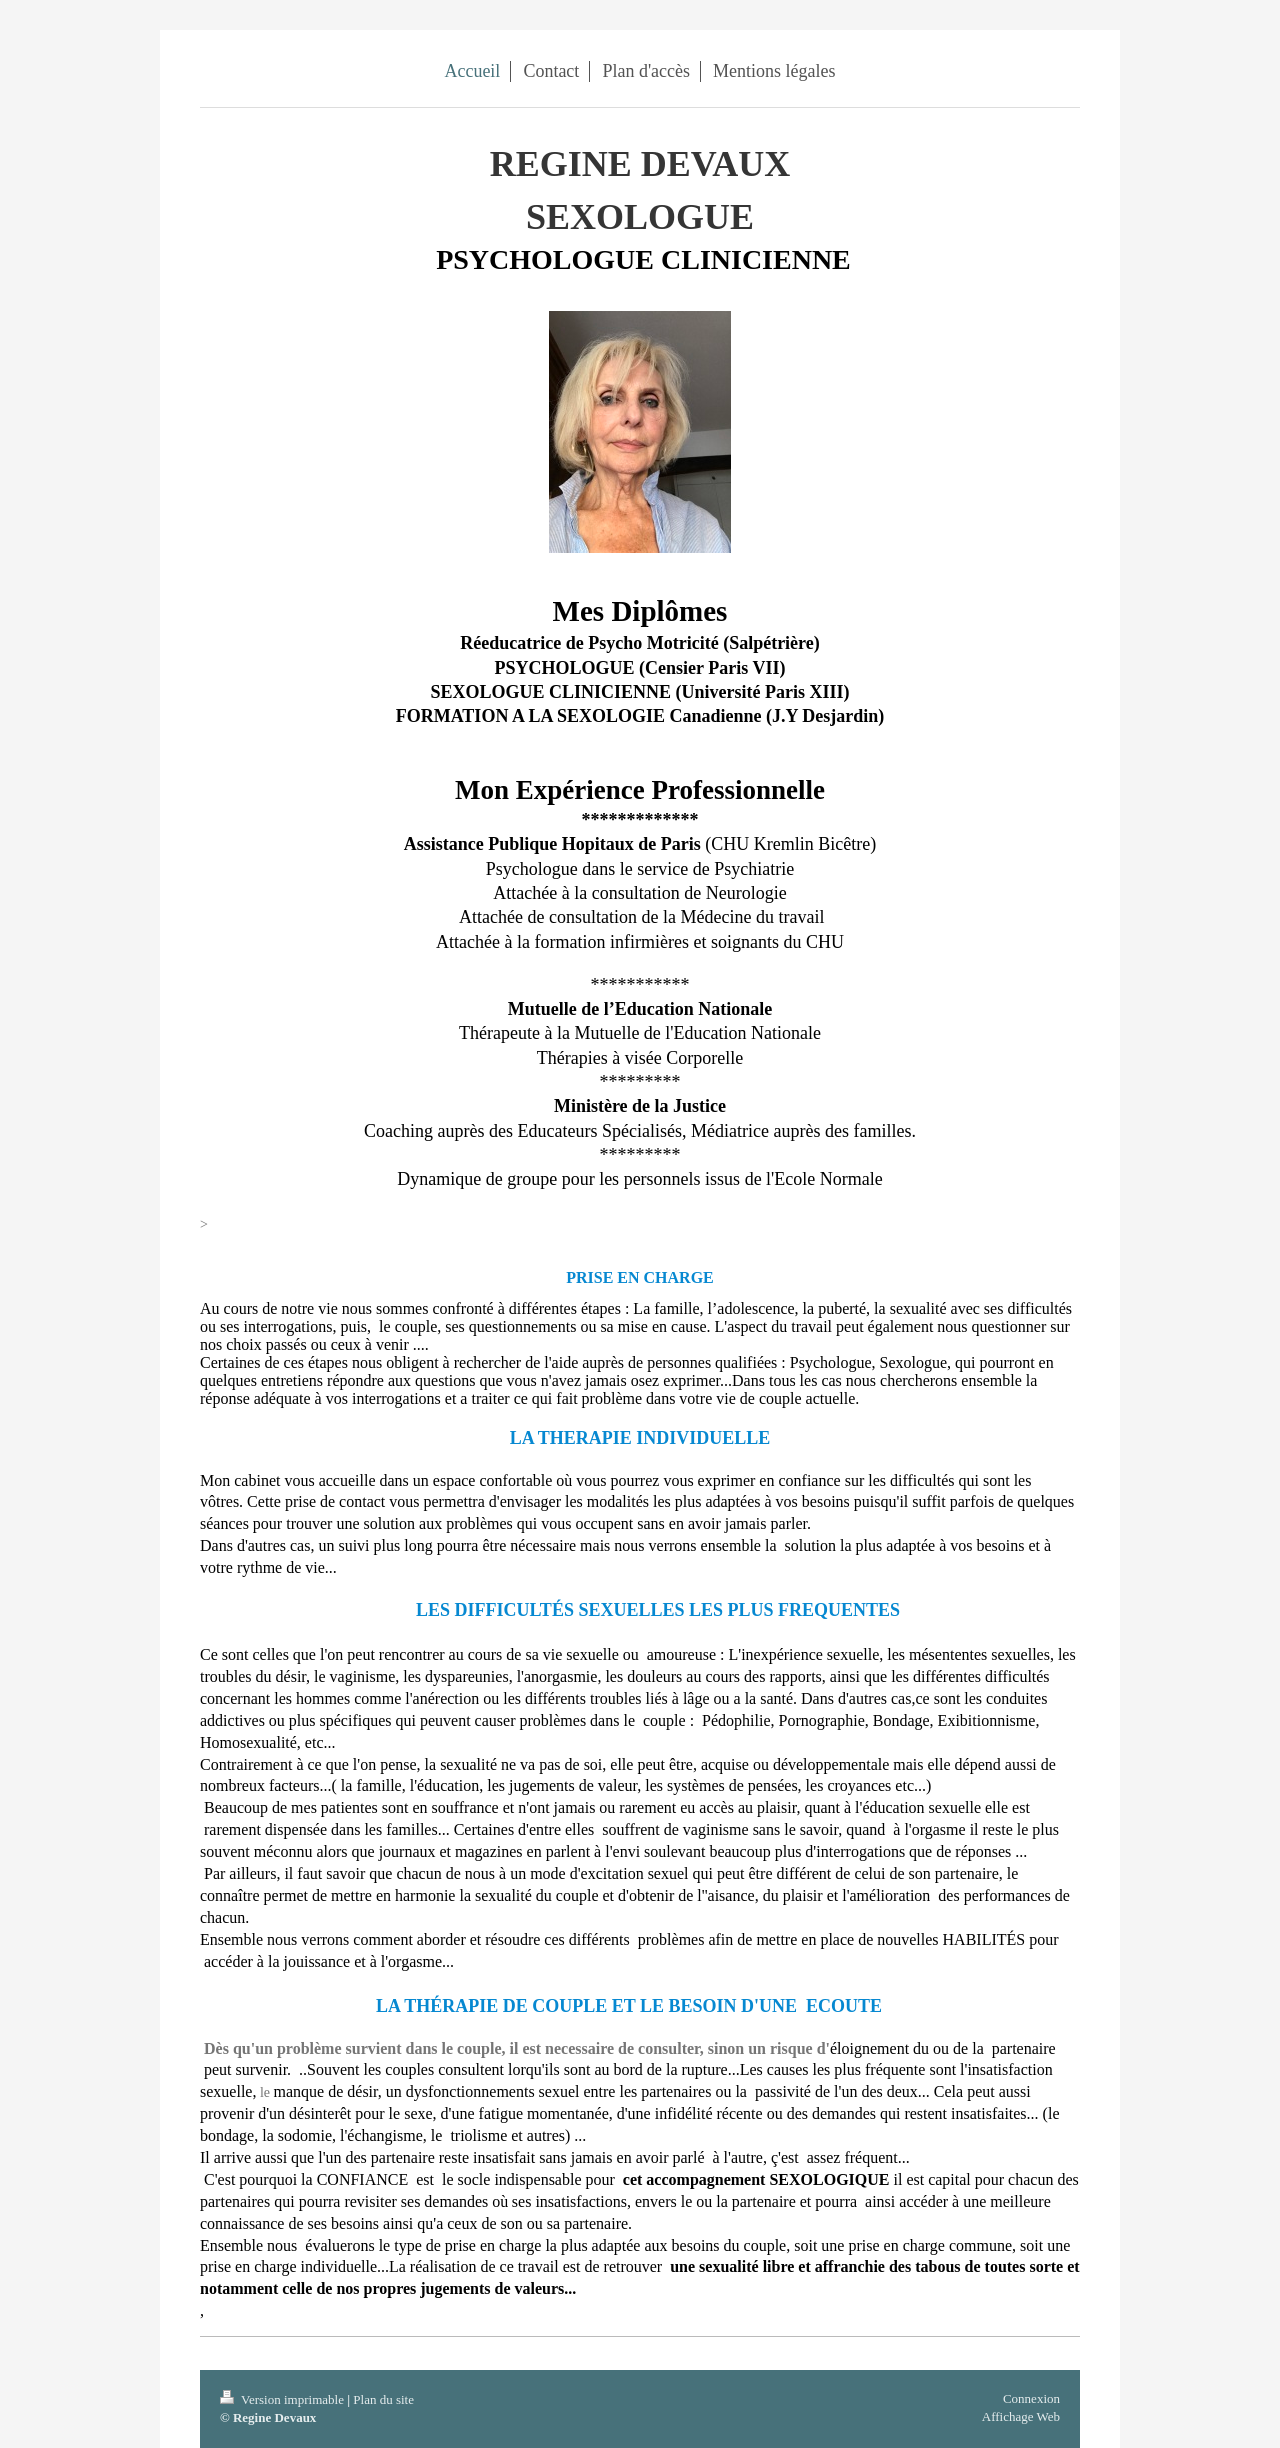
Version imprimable (283, 2399)
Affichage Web (1021, 2416)
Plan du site (383, 2399)
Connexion (1031, 2398)
